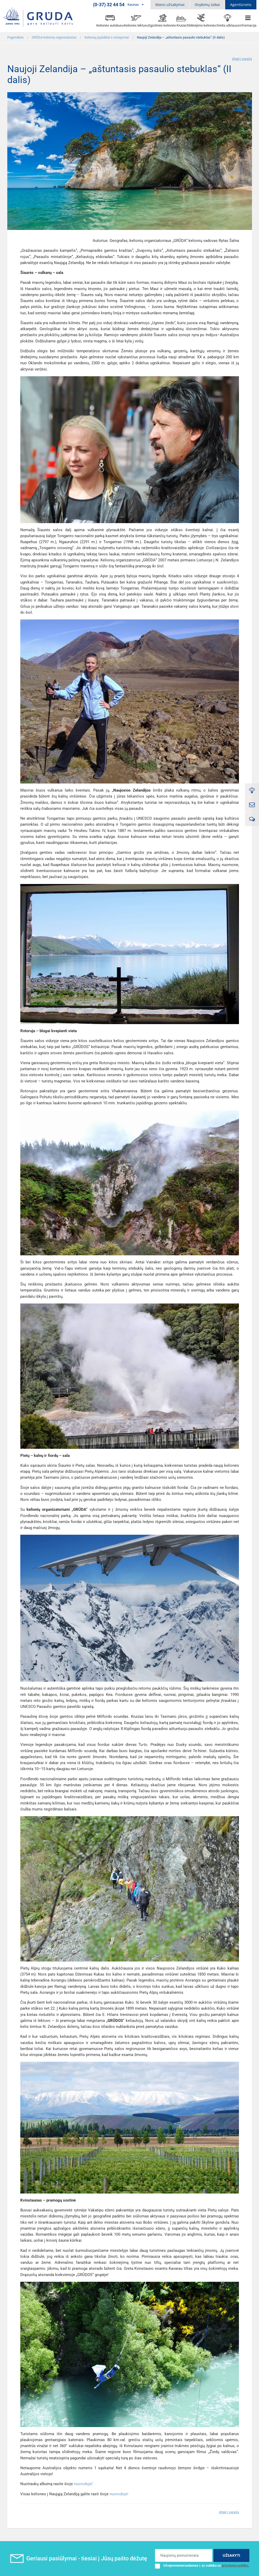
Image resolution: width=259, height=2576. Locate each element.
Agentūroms (240, 4)
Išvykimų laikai (207, 4)
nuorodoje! (83, 2483)
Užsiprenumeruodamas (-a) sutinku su (202, 2565)
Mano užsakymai (170, 4)
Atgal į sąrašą (242, 59)
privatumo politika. (235, 2565)
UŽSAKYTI (231, 2555)
